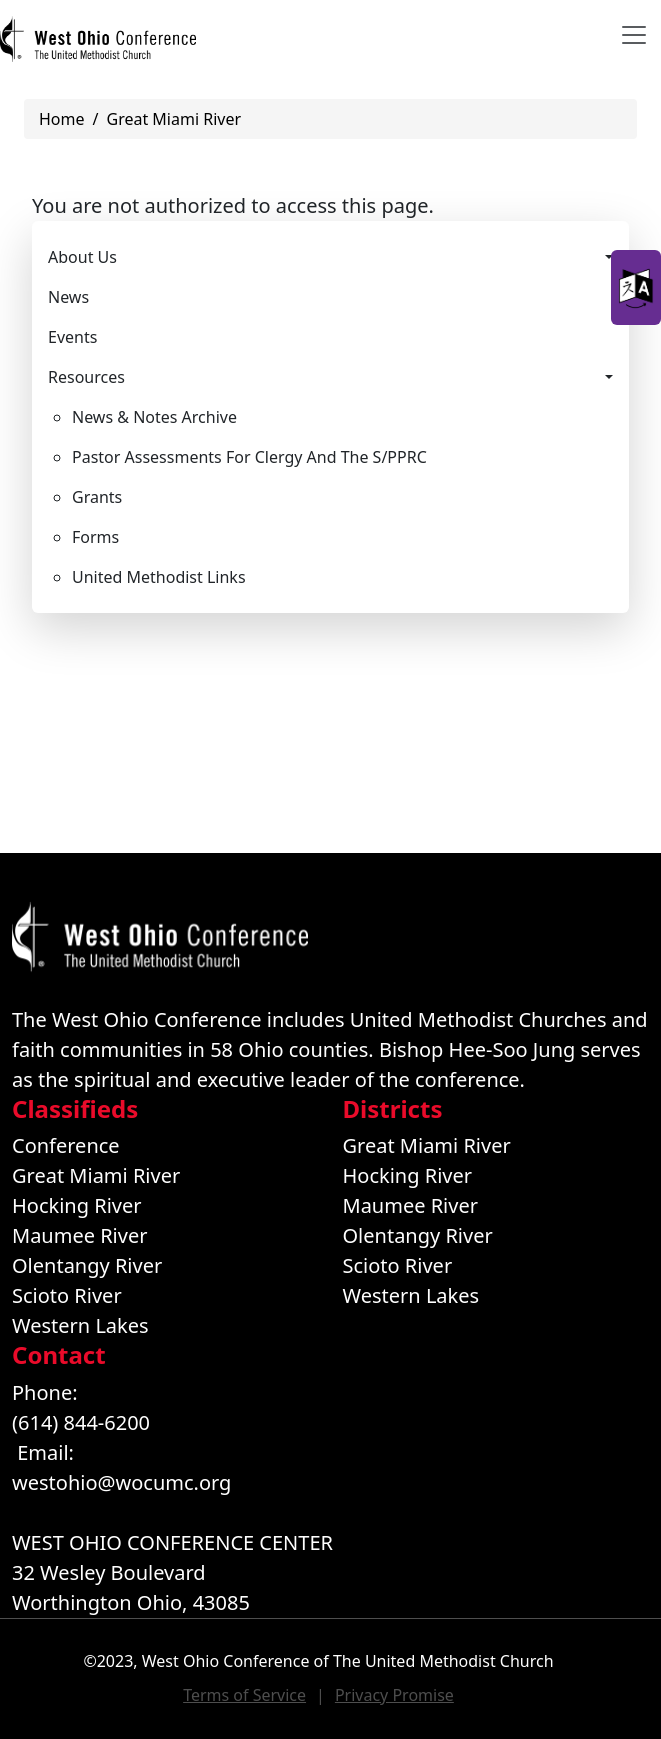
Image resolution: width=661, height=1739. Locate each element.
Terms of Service (244, 1695)
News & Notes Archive (154, 417)
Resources (86, 377)
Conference (66, 1145)
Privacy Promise (394, 1695)
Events (72, 337)
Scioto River (67, 1295)
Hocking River (77, 1205)
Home (62, 119)
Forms (95, 537)
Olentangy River (87, 1265)
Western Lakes (80, 1325)
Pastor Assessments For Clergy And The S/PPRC (249, 457)
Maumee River (79, 1235)
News (68, 297)
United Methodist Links (159, 577)
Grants (97, 497)
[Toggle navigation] (634, 35)
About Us (82, 257)
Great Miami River (173, 119)
